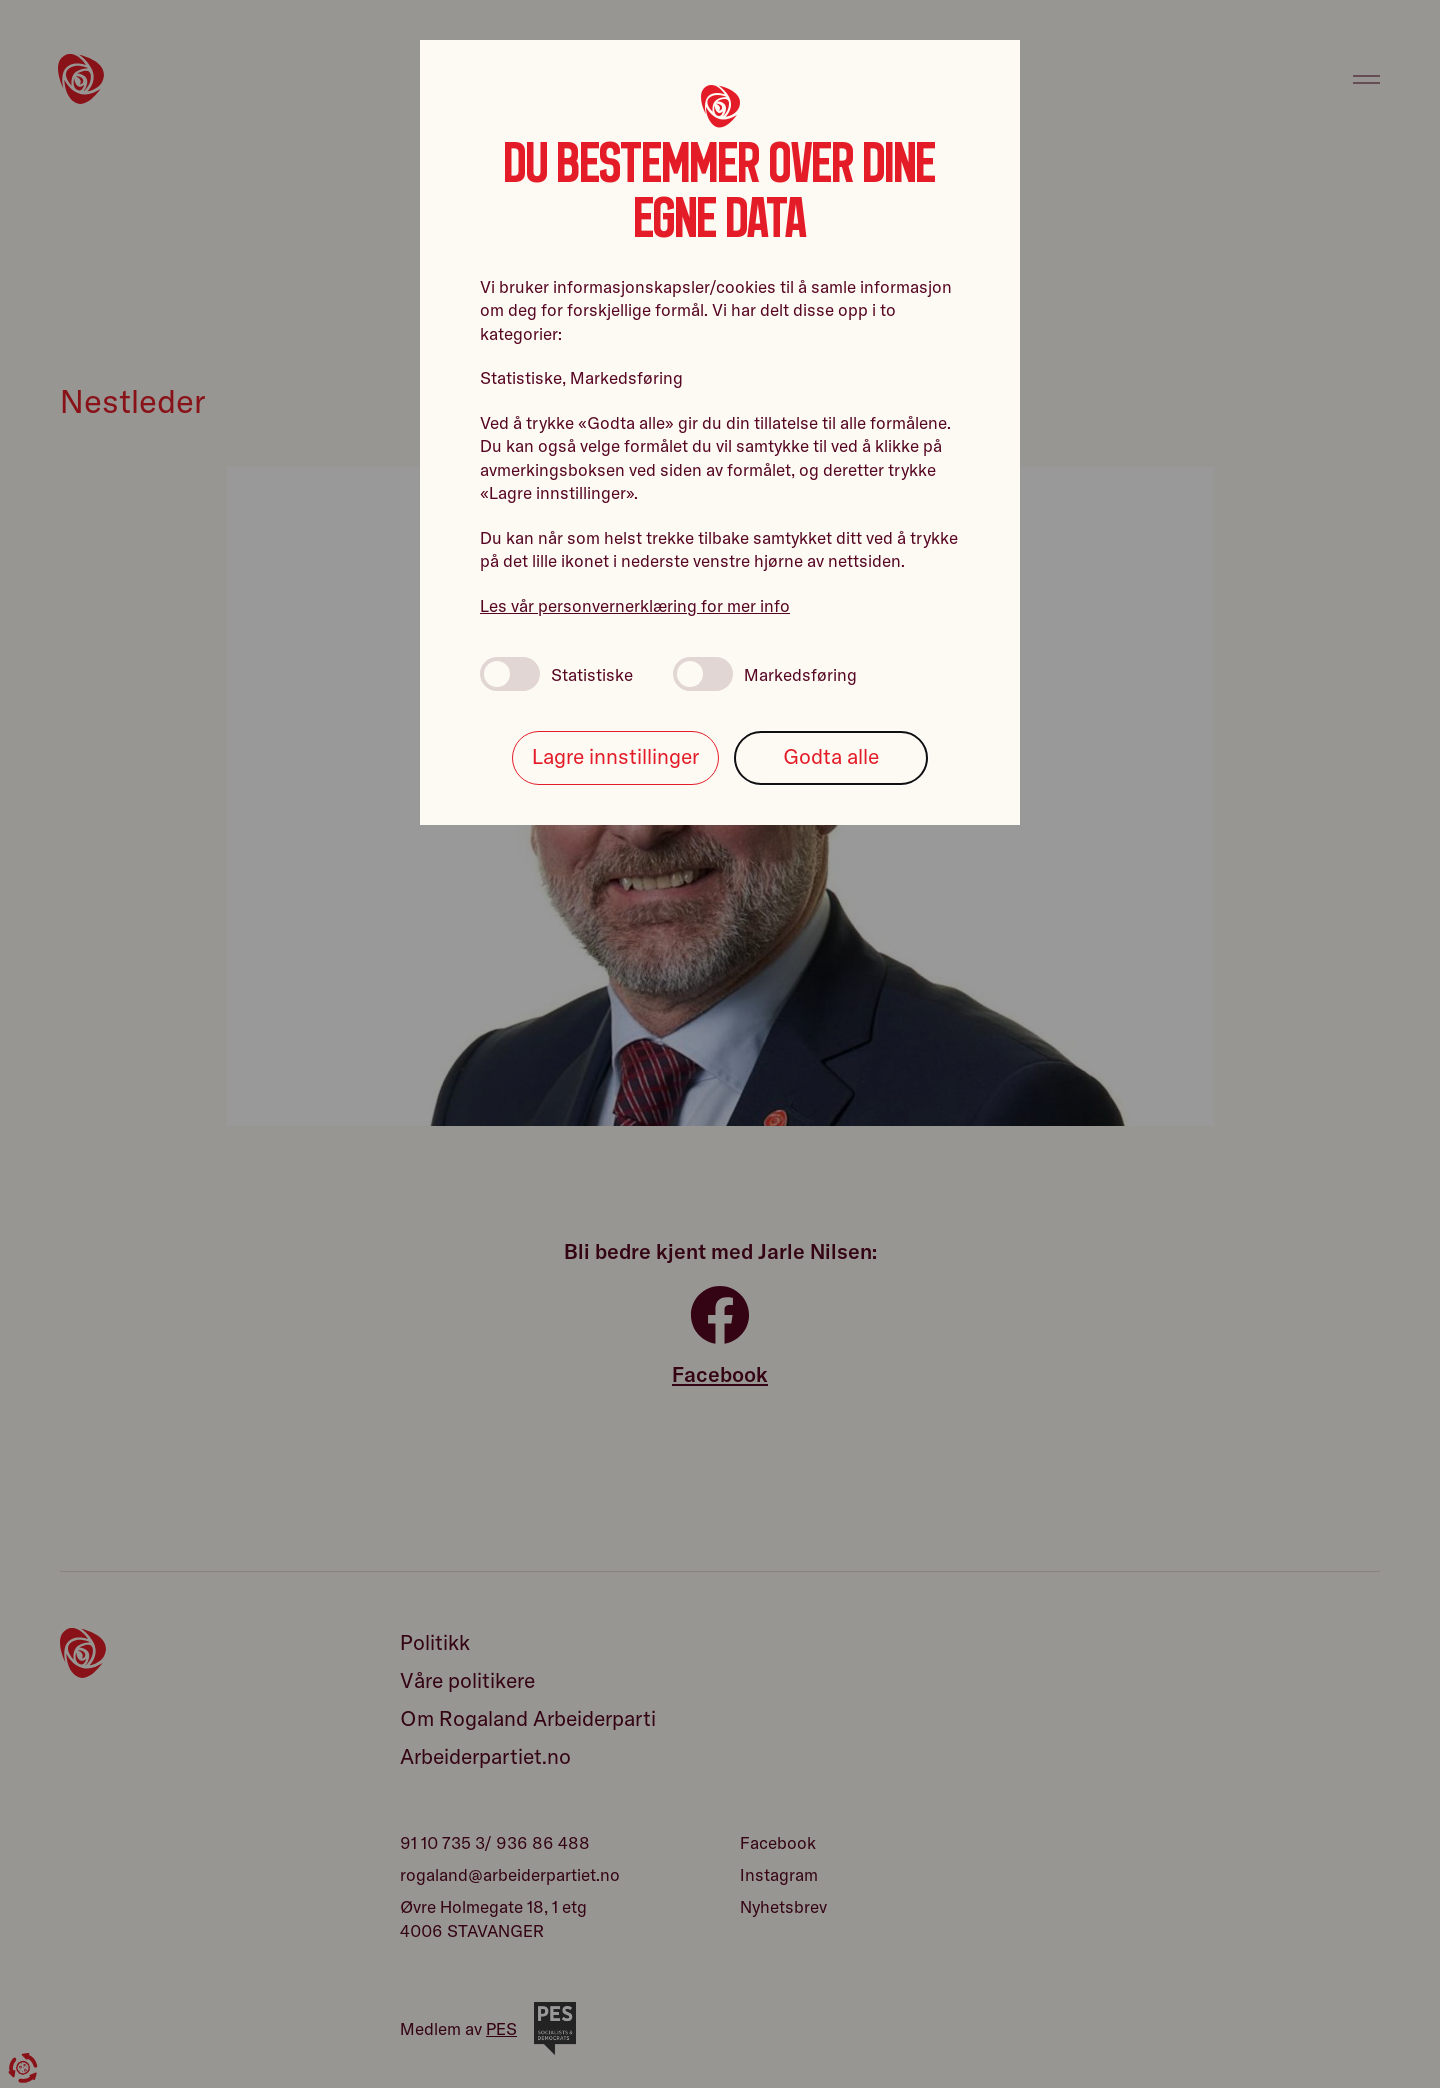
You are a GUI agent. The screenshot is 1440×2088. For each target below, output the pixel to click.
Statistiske (556, 674)
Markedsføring (765, 674)
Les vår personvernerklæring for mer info (635, 605)
